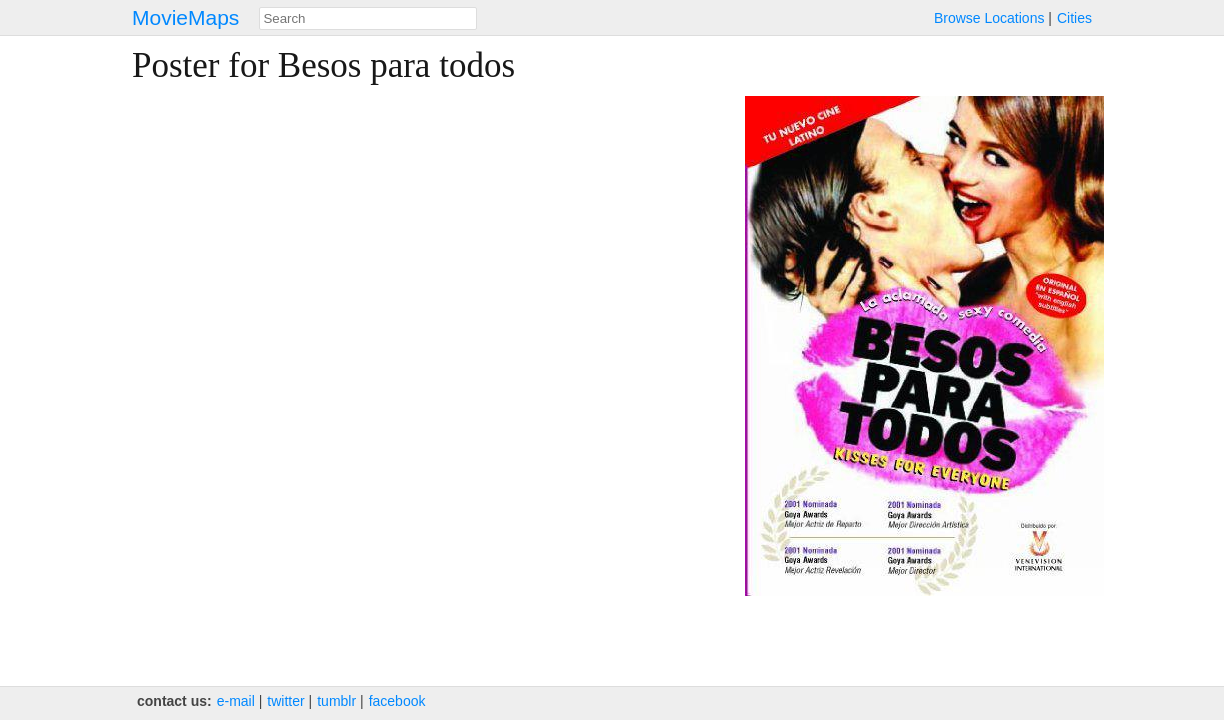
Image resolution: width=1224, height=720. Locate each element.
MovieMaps (185, 17)
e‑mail (236, 701)
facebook (397, 701)
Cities (1074, 18)
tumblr (336, 701)
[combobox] (368, 18)
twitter (285, 701)
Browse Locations (989, 18)
